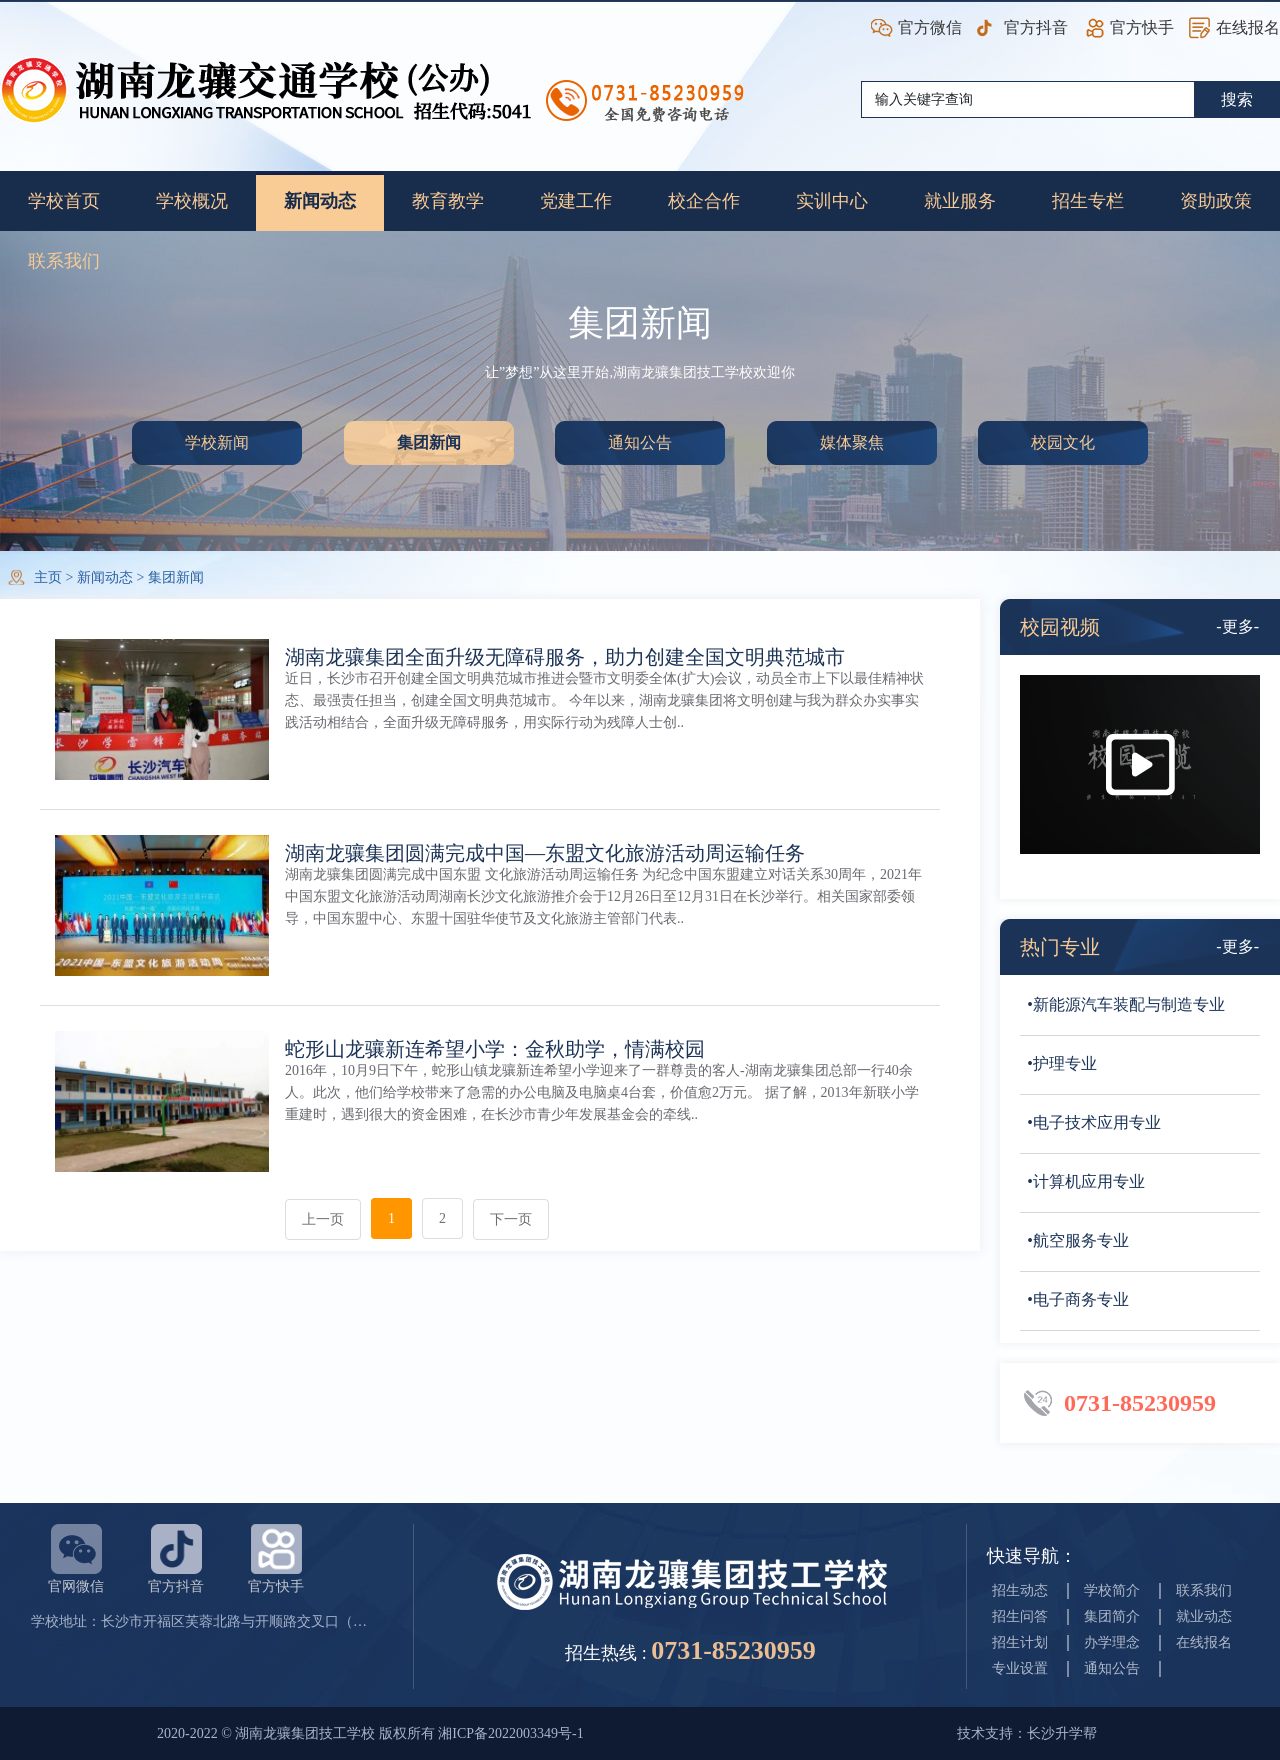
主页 (48, 577)
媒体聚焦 (852, 442)
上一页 (323, 1219)
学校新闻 (217, 442)
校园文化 (1063, 442)
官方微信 (930, 27)
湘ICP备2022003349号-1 (510, 1733)
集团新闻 (429, 442)
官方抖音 (1036, 27)
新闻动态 (105, 577)
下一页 (511, 1219)
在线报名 (1248, 27)
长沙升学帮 (1062, 1733)
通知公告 (640, 442)
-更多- (1237, 626)
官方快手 (1142, 27)
